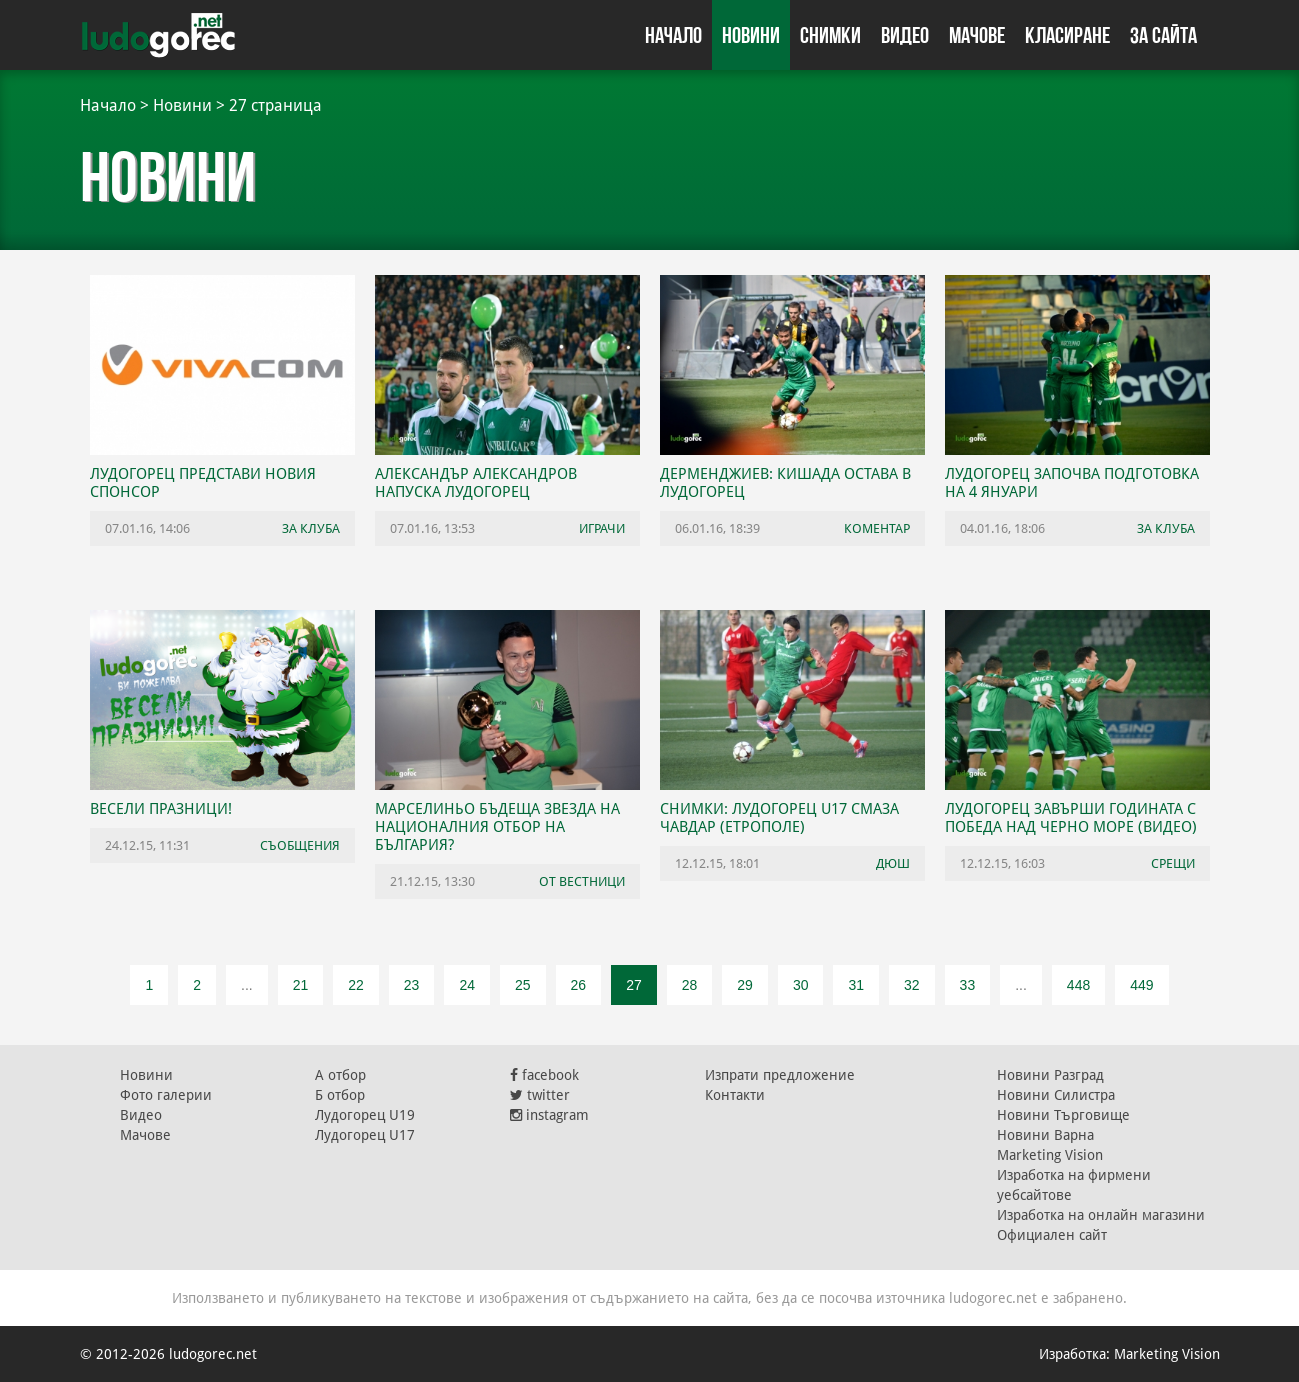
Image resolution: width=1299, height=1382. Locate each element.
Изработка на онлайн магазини (1101, 1215)
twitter (540, 1095)
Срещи (1173, 863)
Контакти (735, 1095)
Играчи (602, 528)
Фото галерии (166, 1095)
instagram (549, 1115)
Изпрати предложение (780, 1075)
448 (1078, 985)
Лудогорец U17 (365, 1135)
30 (801, 985)
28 (690, 985)
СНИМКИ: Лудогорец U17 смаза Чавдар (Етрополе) (779, 818)
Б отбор (340, 1095)
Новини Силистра (1056, 1095)
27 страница (275, 105)
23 (412, 985)
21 (301, 985)
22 (356, 985)
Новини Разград (1050, 1075)
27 (634, 985)
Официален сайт (1052, 1235)
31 (856, 985)
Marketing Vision (1050, 1155)
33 (968, 985)
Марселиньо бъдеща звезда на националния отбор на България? (497, 827)
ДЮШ (893, 863)
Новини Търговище (1063, 1115)
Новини (751, 35)
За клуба (311, 528)
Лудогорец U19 (365, 1115)
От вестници (582, 881)
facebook (544, 1075)
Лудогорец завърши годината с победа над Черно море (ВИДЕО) (1071, 818)
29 (745, 985)
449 (1141, 985)
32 (912, 985)
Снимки (830, 35)
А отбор (340, 1075)
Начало (673, 35)
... (247, 985)
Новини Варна (1045, 1135)
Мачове (977, 35)
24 (467, 985)
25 (523, 985)
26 (579, 985)
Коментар (877, 528)
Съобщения (300, 845)
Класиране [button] (1067, 35)
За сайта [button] (1163, 35)
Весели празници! (161, 809)
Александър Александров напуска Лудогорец (476, 483)
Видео (905, 35)
